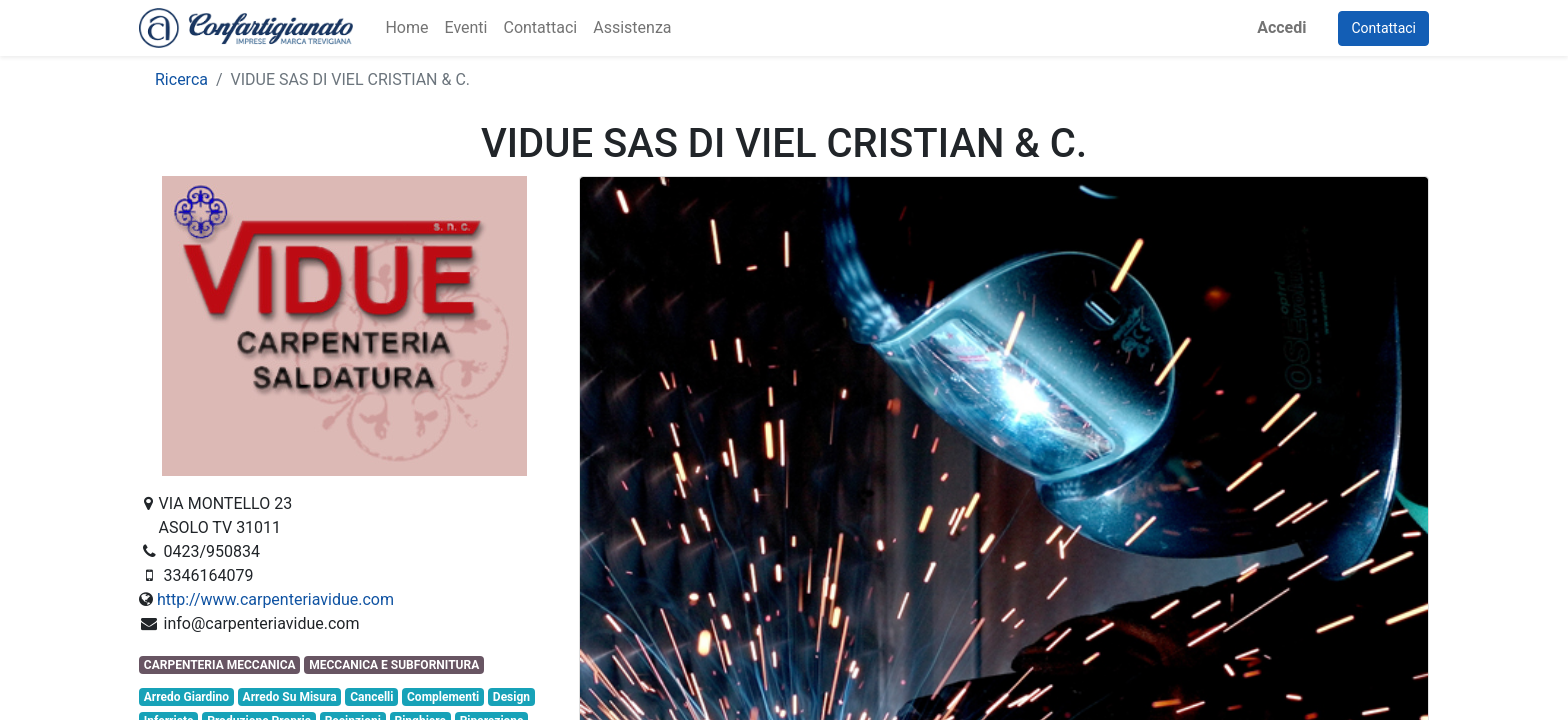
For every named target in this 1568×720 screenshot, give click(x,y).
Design (511, 697)
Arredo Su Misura (290, 697)
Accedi (1281, 27)
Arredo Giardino (186, 697)
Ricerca (181, 79)
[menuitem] (406, 28)
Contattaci (1383, 28)
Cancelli (371, 697)
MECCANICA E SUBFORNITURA (394, 665)
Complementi (443, 697)
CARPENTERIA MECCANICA (220, 665)
